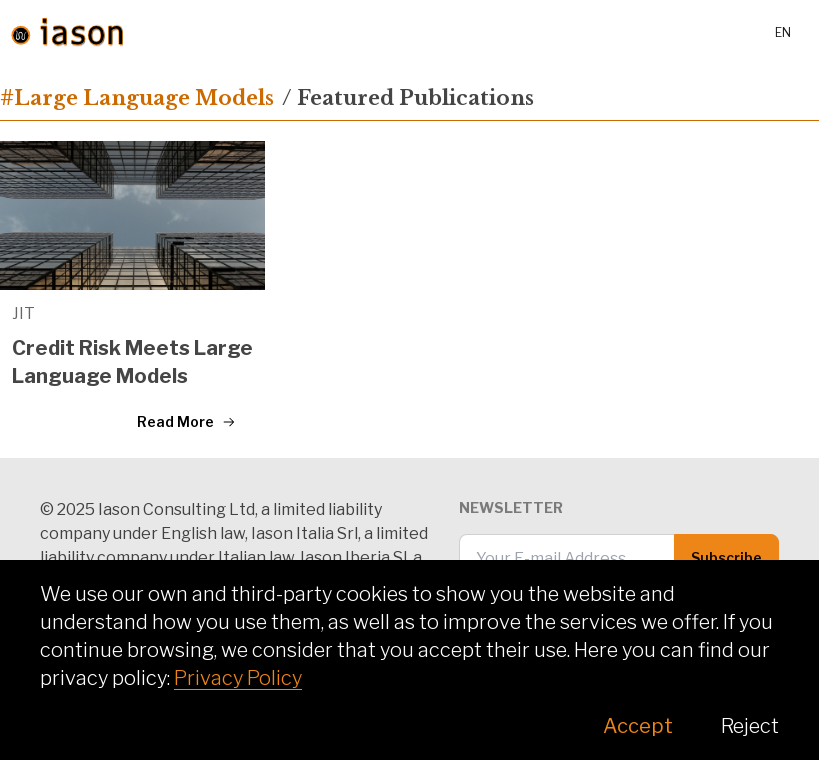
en (783, 32)
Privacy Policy (238, 678)
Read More (186, 421)
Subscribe (726, 557)
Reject (750, 726)
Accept (638, 726)
